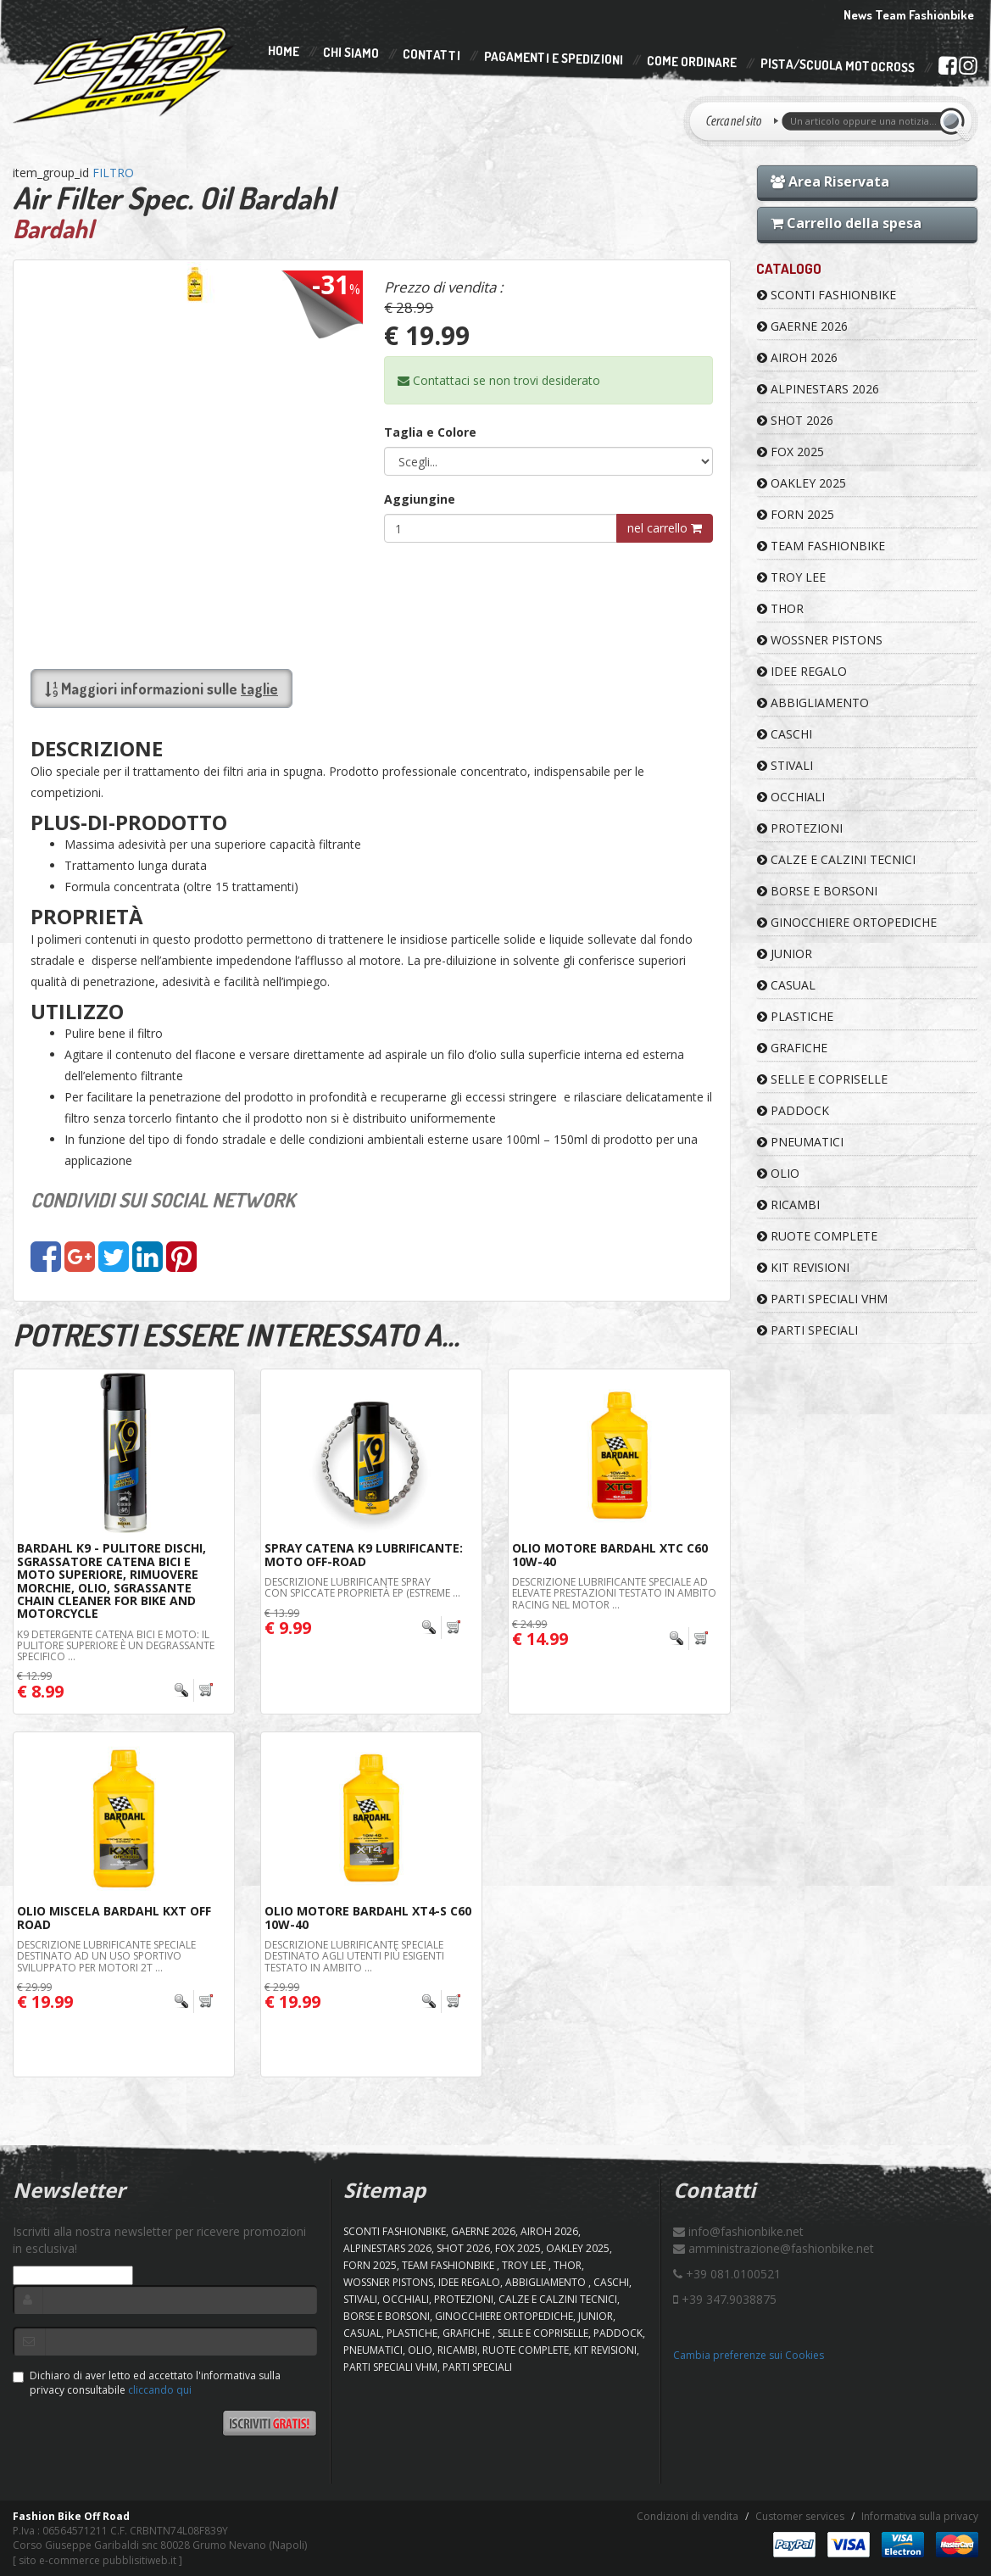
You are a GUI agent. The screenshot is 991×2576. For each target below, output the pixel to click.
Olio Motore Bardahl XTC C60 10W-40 (610, 1554)
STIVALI (785, 765)
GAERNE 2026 (802, 326)
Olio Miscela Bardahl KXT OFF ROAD (114, 1917)
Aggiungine (419, 499)
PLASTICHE (795, 1016)
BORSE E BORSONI (817, 891)
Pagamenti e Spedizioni (553, 58)
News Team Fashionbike (908, 15)
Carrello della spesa (846, 223)
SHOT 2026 (795, 420)
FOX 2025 (790, 451)
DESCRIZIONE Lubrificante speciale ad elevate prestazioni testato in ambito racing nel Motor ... (614, 1593)
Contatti (431, 55)
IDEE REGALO (802, 671)
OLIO (778, 1173)
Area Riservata (830, 181)
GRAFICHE (792, 1048)
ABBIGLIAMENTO (813, 702)
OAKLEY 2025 (801, 483)
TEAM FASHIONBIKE (821, 546)
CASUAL (786, 985)
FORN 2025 (795, 514)
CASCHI (784, 734)
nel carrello (664, 528)
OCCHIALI (791, 797)
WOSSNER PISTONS (819, 640)
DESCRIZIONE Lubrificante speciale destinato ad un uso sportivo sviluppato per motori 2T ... (106, 1956)
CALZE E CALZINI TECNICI (836, 859)
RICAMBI (788, 1204)
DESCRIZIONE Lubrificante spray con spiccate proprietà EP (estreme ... (362, 1587)
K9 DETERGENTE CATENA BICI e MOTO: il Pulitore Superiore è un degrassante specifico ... (115, 1645)
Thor (780, 608)
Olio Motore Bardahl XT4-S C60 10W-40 (367, 1917)
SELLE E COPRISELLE (822, 1079)
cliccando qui (160, 2390)
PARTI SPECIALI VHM (822, 1299)
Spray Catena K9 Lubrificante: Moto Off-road (363, 1554)
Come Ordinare (692, 62)
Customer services (799, 2516)
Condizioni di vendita (687, 2516)
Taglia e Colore (430, 432)
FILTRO (113, 172)
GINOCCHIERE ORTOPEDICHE (847, 922)
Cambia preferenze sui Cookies (748, 2355)
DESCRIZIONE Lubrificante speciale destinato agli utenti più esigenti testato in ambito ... (354, 1956)
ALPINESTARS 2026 (818, 389)
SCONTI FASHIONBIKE (826, 295)
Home (283, 50)
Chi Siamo (351, 53)
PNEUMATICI (800, 1142)
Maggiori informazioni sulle (161, 688)
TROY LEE (791, 577)
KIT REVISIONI (803, 1267)
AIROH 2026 (797, 357)
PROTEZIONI (800, 828)
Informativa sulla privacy (919, 2516)
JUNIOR (784, 953)
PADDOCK (793, 1110)
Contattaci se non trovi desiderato (499, 380)
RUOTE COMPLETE (817, 1236)
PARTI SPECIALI (807, 1330)
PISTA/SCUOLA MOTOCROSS (837, 66)
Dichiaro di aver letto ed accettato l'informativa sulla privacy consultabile (147, 2382)
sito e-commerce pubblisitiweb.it (97, 2560)
